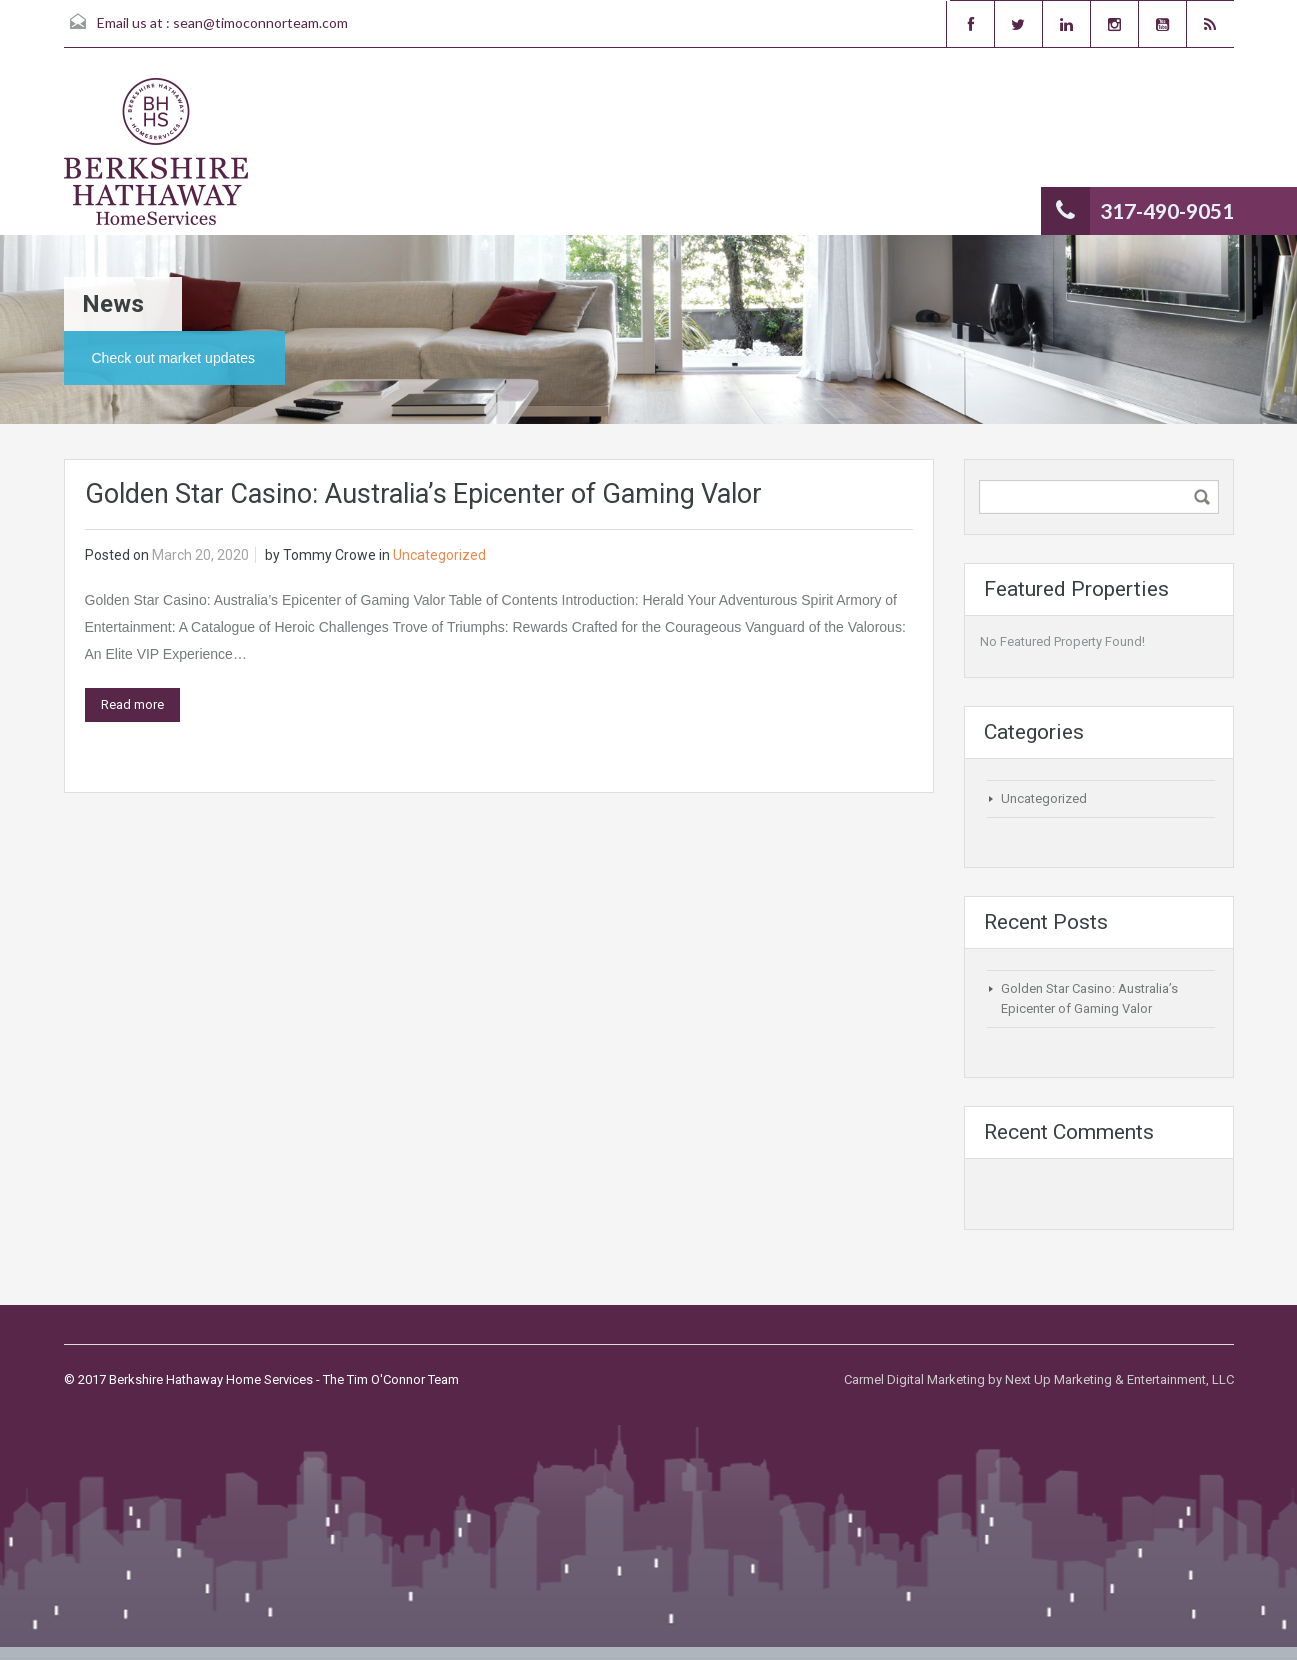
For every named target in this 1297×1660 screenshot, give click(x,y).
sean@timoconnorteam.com (260, 22)
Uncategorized (439, 555)
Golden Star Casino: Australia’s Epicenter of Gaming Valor (423, 494)
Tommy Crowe (329, 555)
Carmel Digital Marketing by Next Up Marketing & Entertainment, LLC (1039, 1379)
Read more (132, 704)
